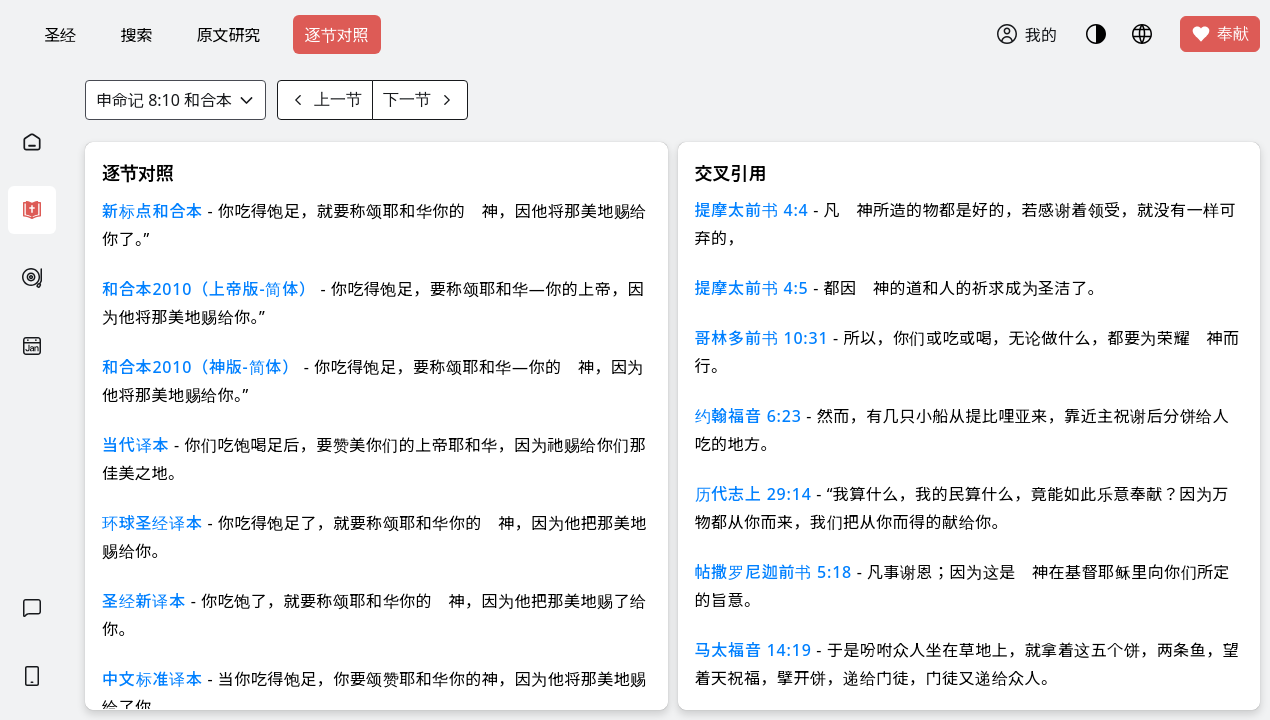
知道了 (508, 170)
